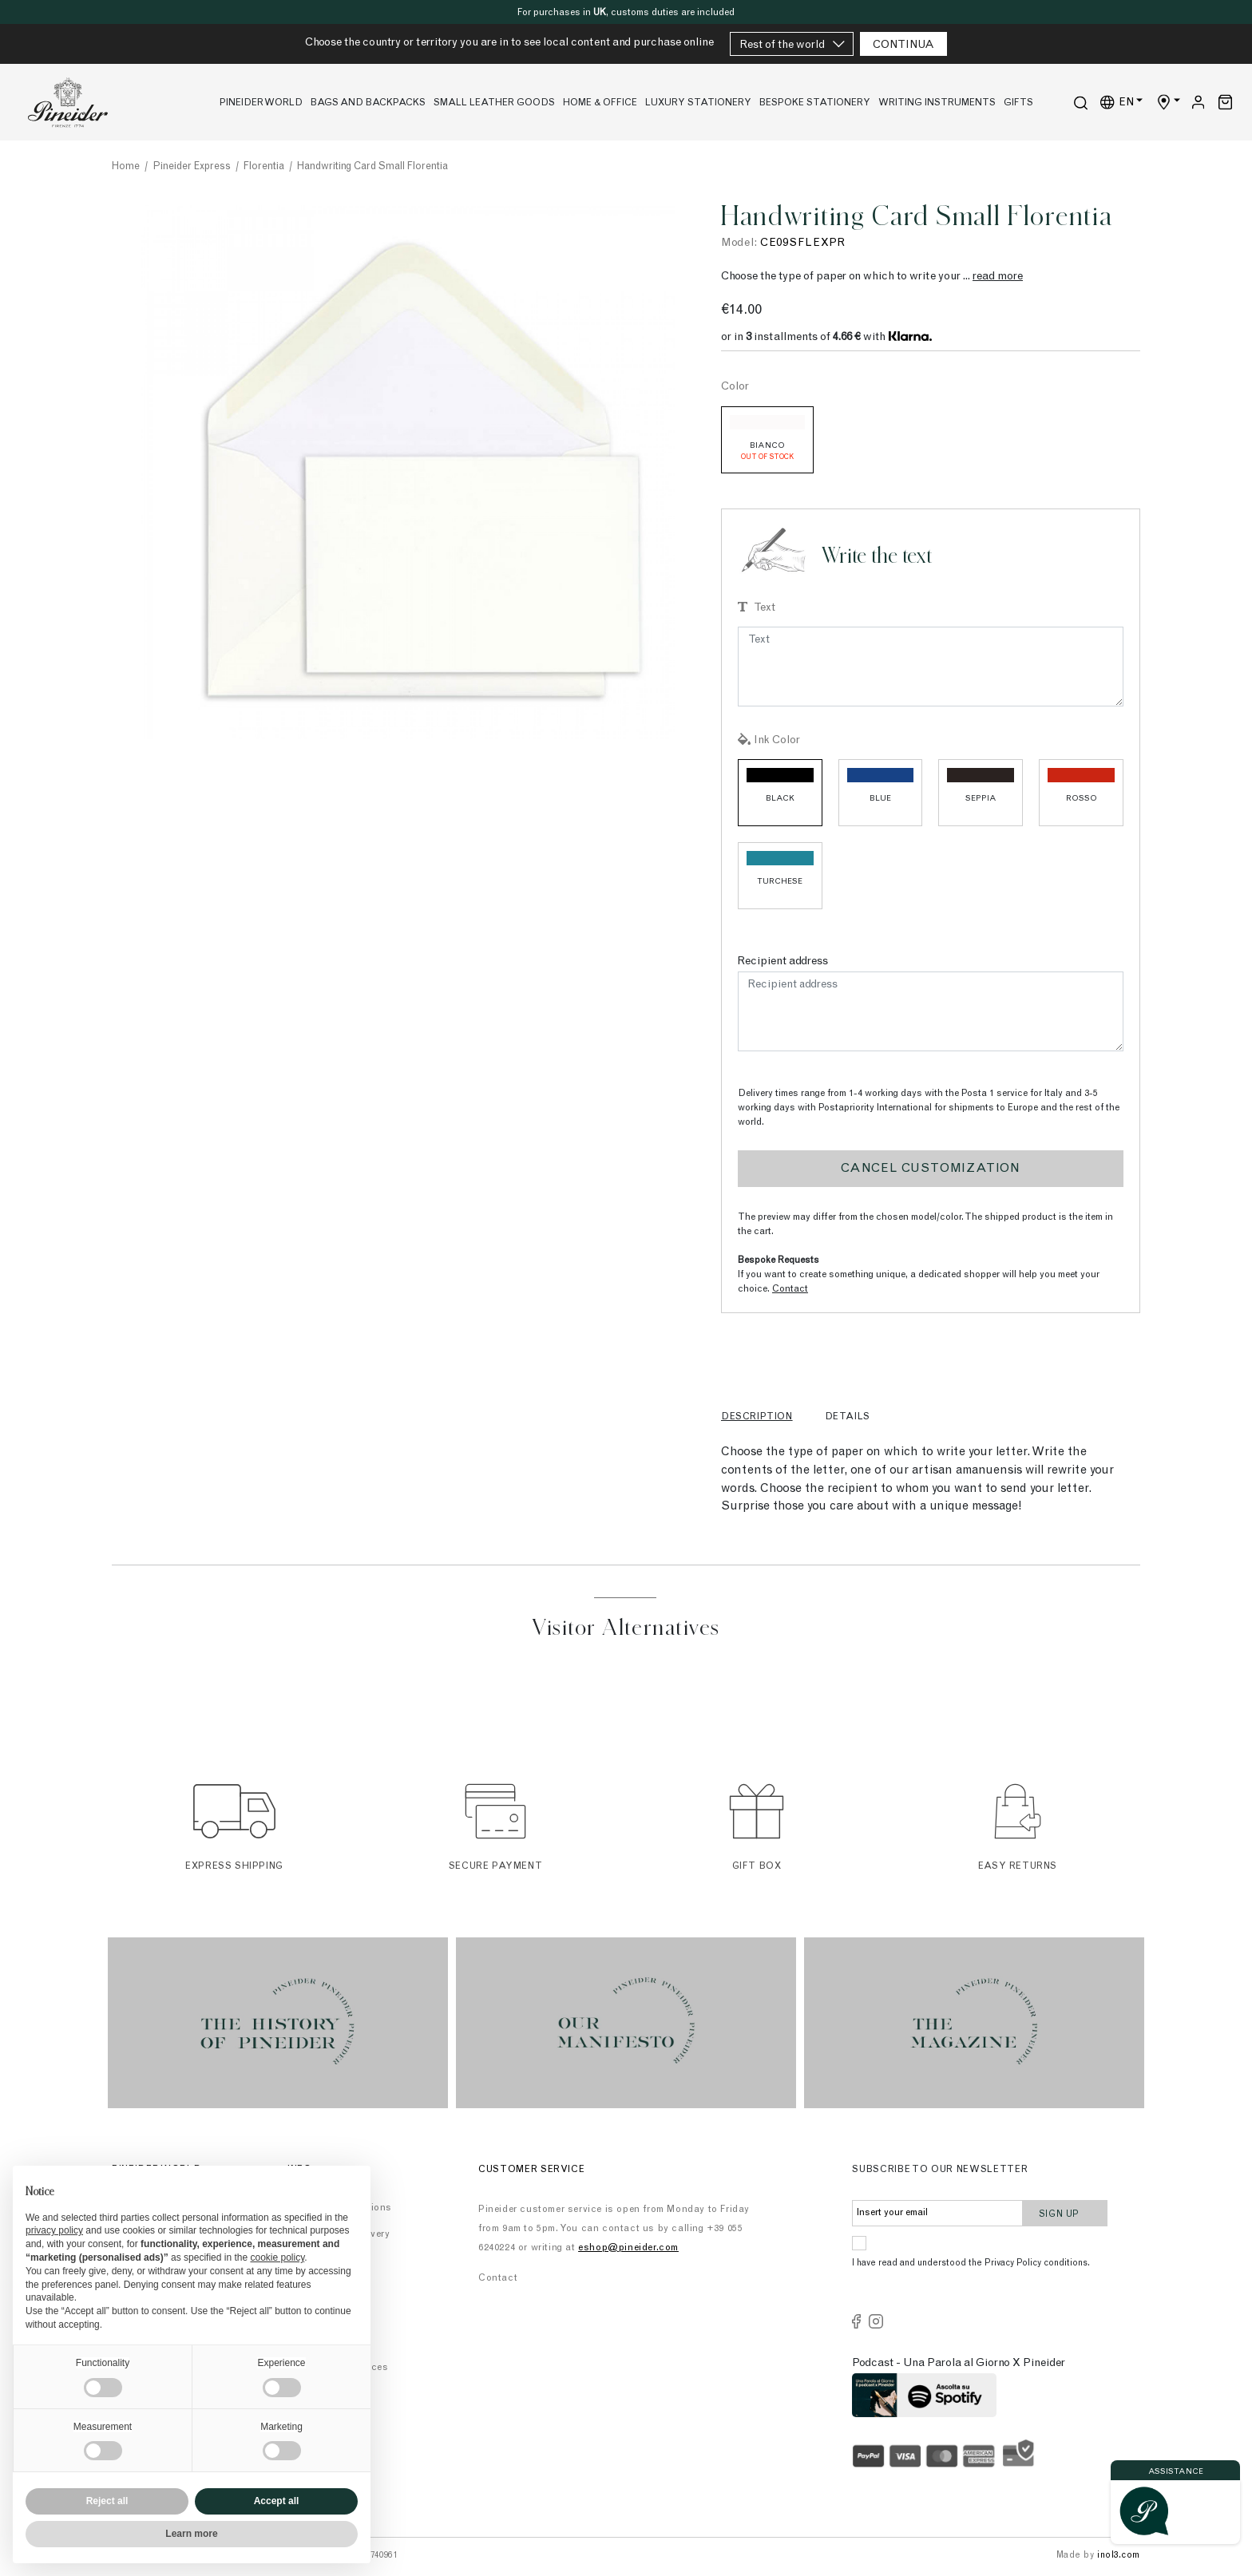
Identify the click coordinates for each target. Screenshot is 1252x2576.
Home (126, 167)
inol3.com (1118, 2555)
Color (735, 387)
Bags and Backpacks (368, 103)
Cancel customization (930, 1168)
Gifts (1018, 103)
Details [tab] (847, 1417)
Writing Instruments (937, 103)
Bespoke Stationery (814, 103)
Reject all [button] (107, 2501)
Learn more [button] (191, 2533)
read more (998, 277)
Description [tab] (757, 1417)
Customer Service (531, 2169)
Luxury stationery (698, 103)
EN (1117, 102)
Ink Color (777, 740)
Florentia (264, 167)
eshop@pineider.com (628, 2248)
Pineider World (261, 103)
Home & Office (600, 103)
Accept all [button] (276, 2501)
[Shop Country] (1168, 103)
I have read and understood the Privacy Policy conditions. (971, 2263)
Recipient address (783, 961)
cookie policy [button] (277, 2257)
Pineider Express (192, 167)
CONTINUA (903, 45)
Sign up (1066, 2212)
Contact (790, 1289)
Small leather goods (494, 103)
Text (764, 608)
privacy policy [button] (54, 2230)
